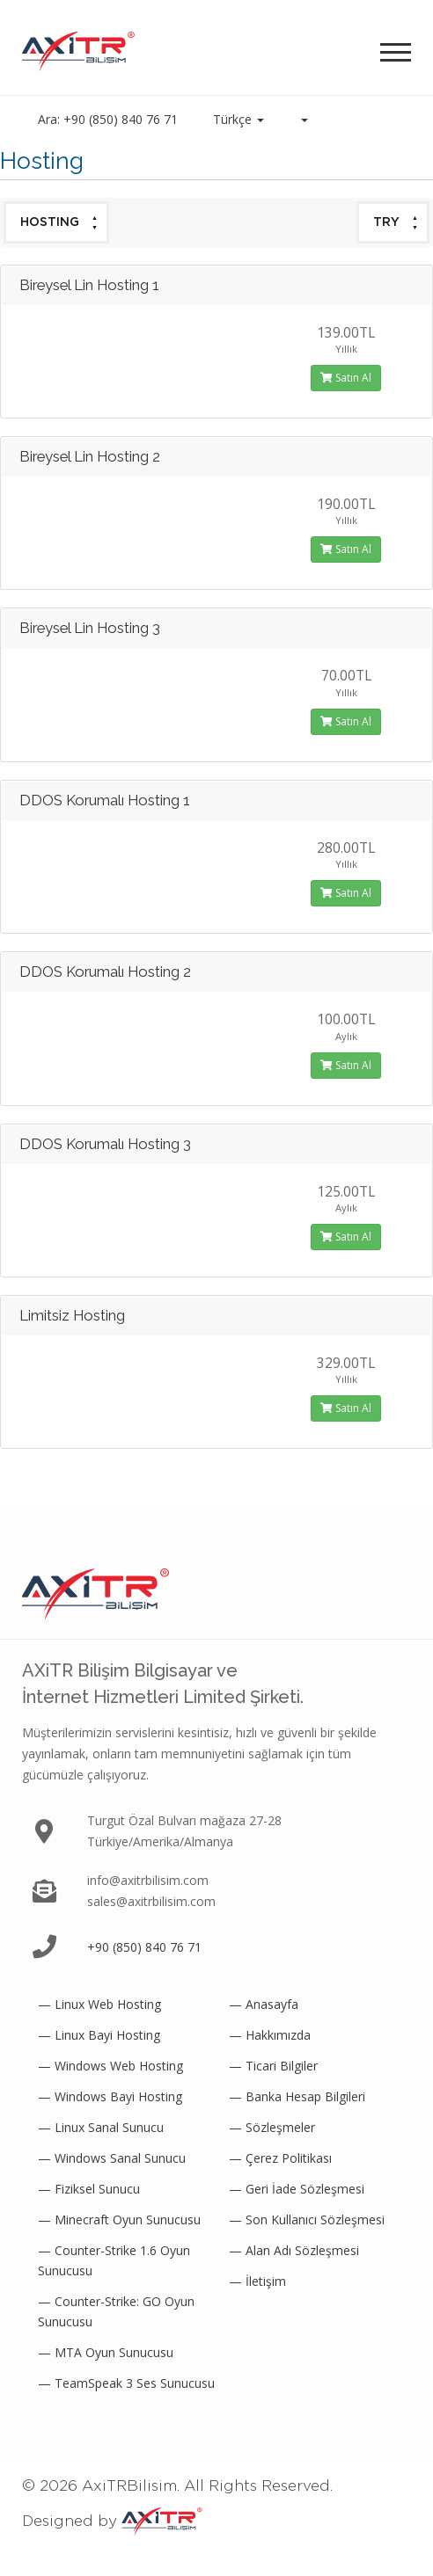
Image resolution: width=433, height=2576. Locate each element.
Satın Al (345, 377)
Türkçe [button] (238, 119)
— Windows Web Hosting (110, 2065)
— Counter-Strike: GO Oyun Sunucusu (116, 2311)
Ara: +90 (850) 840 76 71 (108, 119)
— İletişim (257, 2281)
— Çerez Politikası (280, 2158)
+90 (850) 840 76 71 (144, 1947)
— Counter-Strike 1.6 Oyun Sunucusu (114, 2260)
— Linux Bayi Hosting (99, 2035)
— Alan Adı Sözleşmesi (294, 2250)
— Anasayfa (263, 2004)
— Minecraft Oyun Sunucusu (119, 2219)
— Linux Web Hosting (99, 2004)
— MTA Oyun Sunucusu (105, 2352)
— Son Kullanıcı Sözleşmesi (307, 2219)
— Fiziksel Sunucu (89, 2188)
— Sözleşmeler (272, 2127)
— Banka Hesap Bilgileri (297, 2096)
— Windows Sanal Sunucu (112, 2158)
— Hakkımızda (270, 2035)
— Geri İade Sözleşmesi (296, 2188)
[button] (303, 119)
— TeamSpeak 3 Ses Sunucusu (126, 2383)
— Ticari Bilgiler (273, 2065)
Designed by (112, 2521)
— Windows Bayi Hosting (110, 2096)
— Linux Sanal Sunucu (101, 2127)
